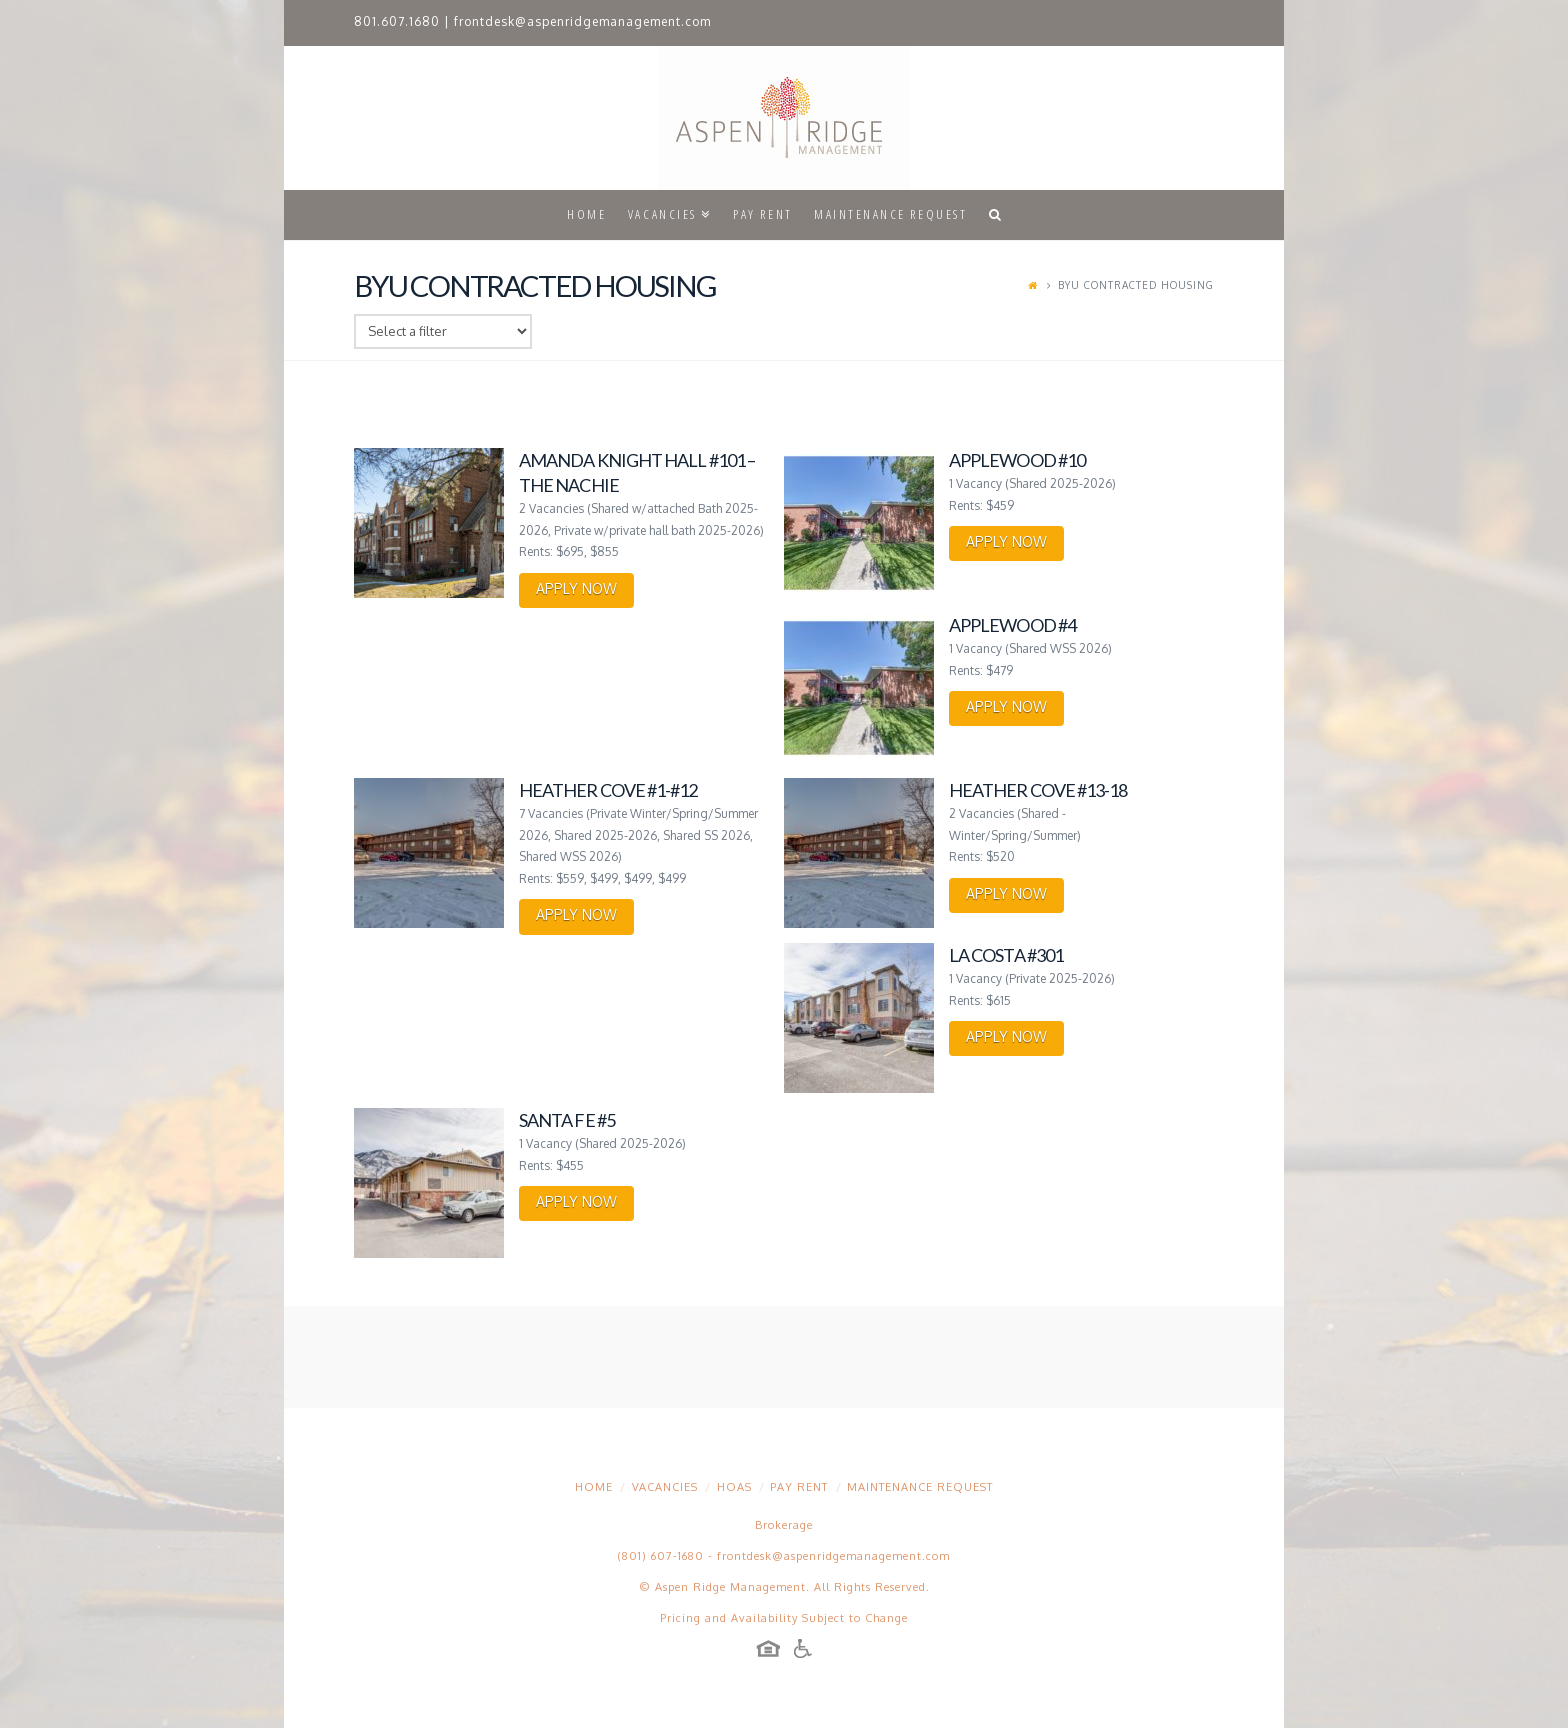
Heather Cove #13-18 (1038, 790)
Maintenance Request (920, 1487)
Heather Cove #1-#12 (608, 790)
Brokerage (784, 1525)
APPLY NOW (576, 588)
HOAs (734, 1487)
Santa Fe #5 (567, 1120)
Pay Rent (799, 1487)
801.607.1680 (397, 21)
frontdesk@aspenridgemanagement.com (582, 21)
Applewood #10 (1017, 460)
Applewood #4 (1012, 625)
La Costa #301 (1006, 955)
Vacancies (665, 1487)
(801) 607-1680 (661, 1556)
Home (594, 1487)
